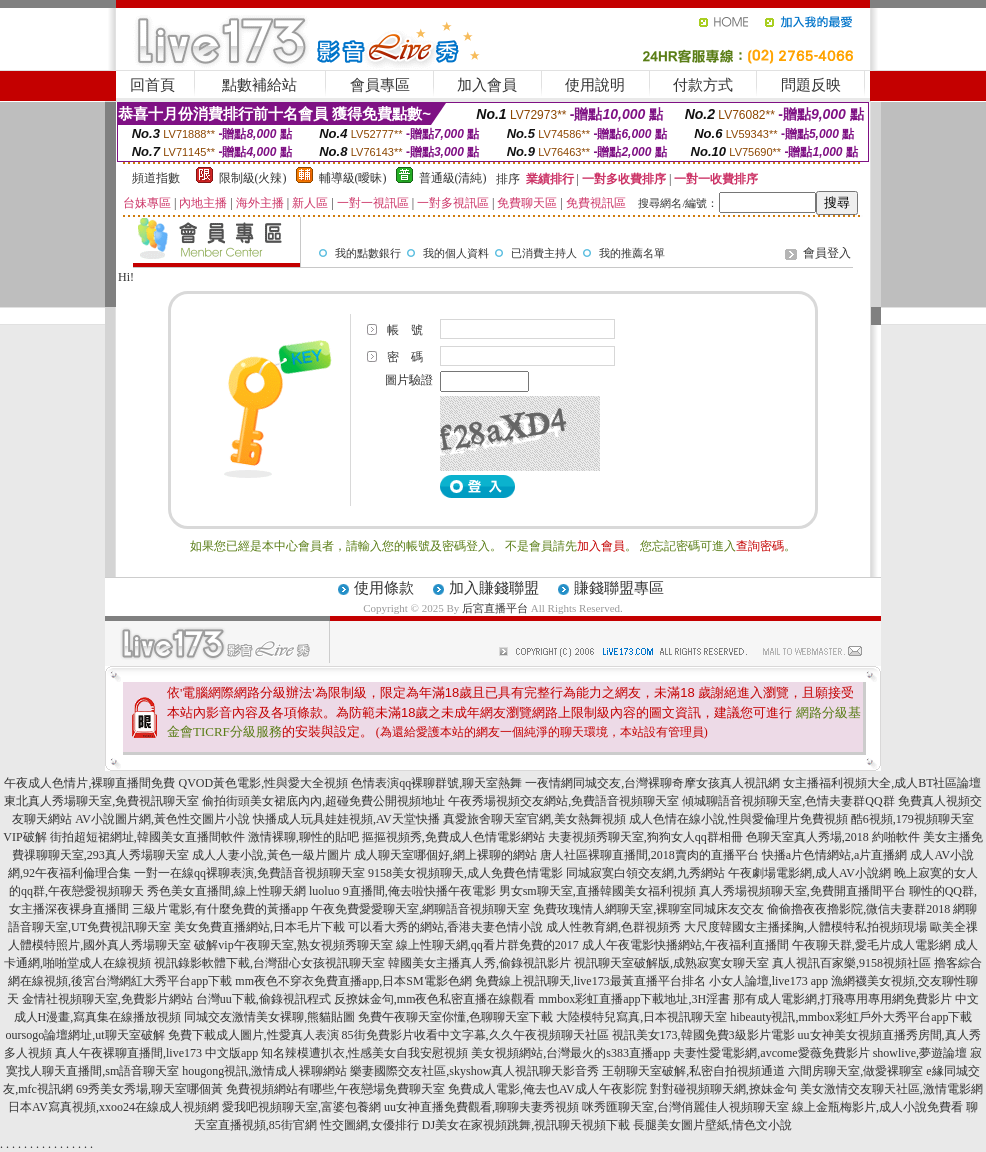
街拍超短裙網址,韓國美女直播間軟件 (147, 837)
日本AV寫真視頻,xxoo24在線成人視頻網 (113, 1107)
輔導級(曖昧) (353, 178)
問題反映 (811, 85)
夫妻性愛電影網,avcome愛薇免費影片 (771, 1053)
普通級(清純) (453, 178)
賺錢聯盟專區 (619, 588)
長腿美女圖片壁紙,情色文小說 (712, 1125)
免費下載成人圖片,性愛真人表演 (253, 1035)
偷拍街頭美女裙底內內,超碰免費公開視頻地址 (323, 801)
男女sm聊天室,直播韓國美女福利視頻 (597, 891)
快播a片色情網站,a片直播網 (835, 855)
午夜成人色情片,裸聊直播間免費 (89, 783)
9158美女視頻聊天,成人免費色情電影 (465, 873)
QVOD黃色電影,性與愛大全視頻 (263, 783)
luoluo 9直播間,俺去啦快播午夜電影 (402, 891)
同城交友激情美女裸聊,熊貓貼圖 (269, 1017)
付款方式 (703, 85)
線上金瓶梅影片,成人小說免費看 (877, 1107)
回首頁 (152, 85)
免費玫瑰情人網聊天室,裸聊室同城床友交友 (648, 909)
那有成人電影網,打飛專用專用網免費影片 (842, 999)
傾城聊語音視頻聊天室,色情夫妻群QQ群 (788, 801)
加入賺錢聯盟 (494, 588)
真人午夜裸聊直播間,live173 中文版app (156, 1053)
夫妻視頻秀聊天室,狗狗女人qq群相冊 (645, 837)
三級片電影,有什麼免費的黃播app (220, 909)
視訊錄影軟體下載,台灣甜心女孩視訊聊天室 (269, 963)
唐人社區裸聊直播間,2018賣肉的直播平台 (649, 855)
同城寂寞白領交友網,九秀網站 (645, 873)
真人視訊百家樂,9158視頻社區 (851, 963)
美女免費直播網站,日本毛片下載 (259, 927)
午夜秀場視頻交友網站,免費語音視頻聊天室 (563, 801)
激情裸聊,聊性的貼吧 (303, 837)
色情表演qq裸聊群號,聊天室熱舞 (436, 783)
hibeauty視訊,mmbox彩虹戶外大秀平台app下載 (851, 1017)
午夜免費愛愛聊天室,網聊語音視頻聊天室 (420, 909)
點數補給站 (259, 85)
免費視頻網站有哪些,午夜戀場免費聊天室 (335, 1089)
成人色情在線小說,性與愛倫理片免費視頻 (738, 819)
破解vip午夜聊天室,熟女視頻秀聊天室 (293, 945)
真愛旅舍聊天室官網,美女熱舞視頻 (534, 819)
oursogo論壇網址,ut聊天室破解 (85, 1035)
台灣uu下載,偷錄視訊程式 (263, 999)
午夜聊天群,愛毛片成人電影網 (871, 945)
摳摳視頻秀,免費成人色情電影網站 (453, 837)
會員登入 (827, 253)
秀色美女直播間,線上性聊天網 (226, 891)
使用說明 (595, 85)
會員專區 (380, 85)
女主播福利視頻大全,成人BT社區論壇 (882, 783)
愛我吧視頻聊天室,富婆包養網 (301, 1107)
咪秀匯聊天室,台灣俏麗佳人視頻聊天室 (685, 1107)
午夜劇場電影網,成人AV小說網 (809, 873)
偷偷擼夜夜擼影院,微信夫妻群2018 (858, 909)
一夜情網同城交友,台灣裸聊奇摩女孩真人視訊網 (652, 783)
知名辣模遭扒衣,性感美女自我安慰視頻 (364, 1053)
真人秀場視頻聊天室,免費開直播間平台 (802, 891)
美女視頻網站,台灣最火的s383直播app (570, 1053)
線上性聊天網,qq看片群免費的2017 (487, 945)
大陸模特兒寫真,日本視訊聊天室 (641, 1017)
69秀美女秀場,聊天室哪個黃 (149, 1089)
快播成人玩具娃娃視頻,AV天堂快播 (346, 819)
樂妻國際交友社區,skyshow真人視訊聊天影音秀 (474, 1071)
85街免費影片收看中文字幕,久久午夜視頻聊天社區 (475, 1035)
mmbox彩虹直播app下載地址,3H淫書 (635, 999)
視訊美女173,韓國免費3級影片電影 (703, 1035)
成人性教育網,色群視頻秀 (613, 927)
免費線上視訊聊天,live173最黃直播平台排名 (590, 981)
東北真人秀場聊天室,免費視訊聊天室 (101, 801)
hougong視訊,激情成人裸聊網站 (264, 1071)
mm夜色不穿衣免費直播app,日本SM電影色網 (353, 981)
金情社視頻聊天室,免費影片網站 (109, 999)
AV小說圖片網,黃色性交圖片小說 (162, 819)
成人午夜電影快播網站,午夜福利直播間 (685, 945)
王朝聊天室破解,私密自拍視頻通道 (693, 1071)
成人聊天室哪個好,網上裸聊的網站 (445, 855)
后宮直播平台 (495, 608)
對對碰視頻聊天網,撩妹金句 (723, 1089)
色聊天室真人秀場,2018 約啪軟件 (833, 837)
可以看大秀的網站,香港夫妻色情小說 (445, 927)
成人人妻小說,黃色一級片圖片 (271, 855)
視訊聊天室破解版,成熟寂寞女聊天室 (671, 963)
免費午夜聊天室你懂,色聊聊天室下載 (455, 1017)
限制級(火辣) (253, 178)
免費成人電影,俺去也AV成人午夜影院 (547, 1089)
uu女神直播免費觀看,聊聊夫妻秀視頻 (481, 1107)
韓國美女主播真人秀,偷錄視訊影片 (479, 963)
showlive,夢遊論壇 (920, 1053)
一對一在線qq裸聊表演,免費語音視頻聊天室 (249, 873)
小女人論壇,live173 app (768, 981)
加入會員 (487, 85)
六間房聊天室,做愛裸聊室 (855, 1071)
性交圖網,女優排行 (369, 1125)
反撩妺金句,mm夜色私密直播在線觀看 (435, 999)
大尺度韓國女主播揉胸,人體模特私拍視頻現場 (805, 927)
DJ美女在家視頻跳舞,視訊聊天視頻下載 (526, 1125)
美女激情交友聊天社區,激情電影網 (891, 1089)
